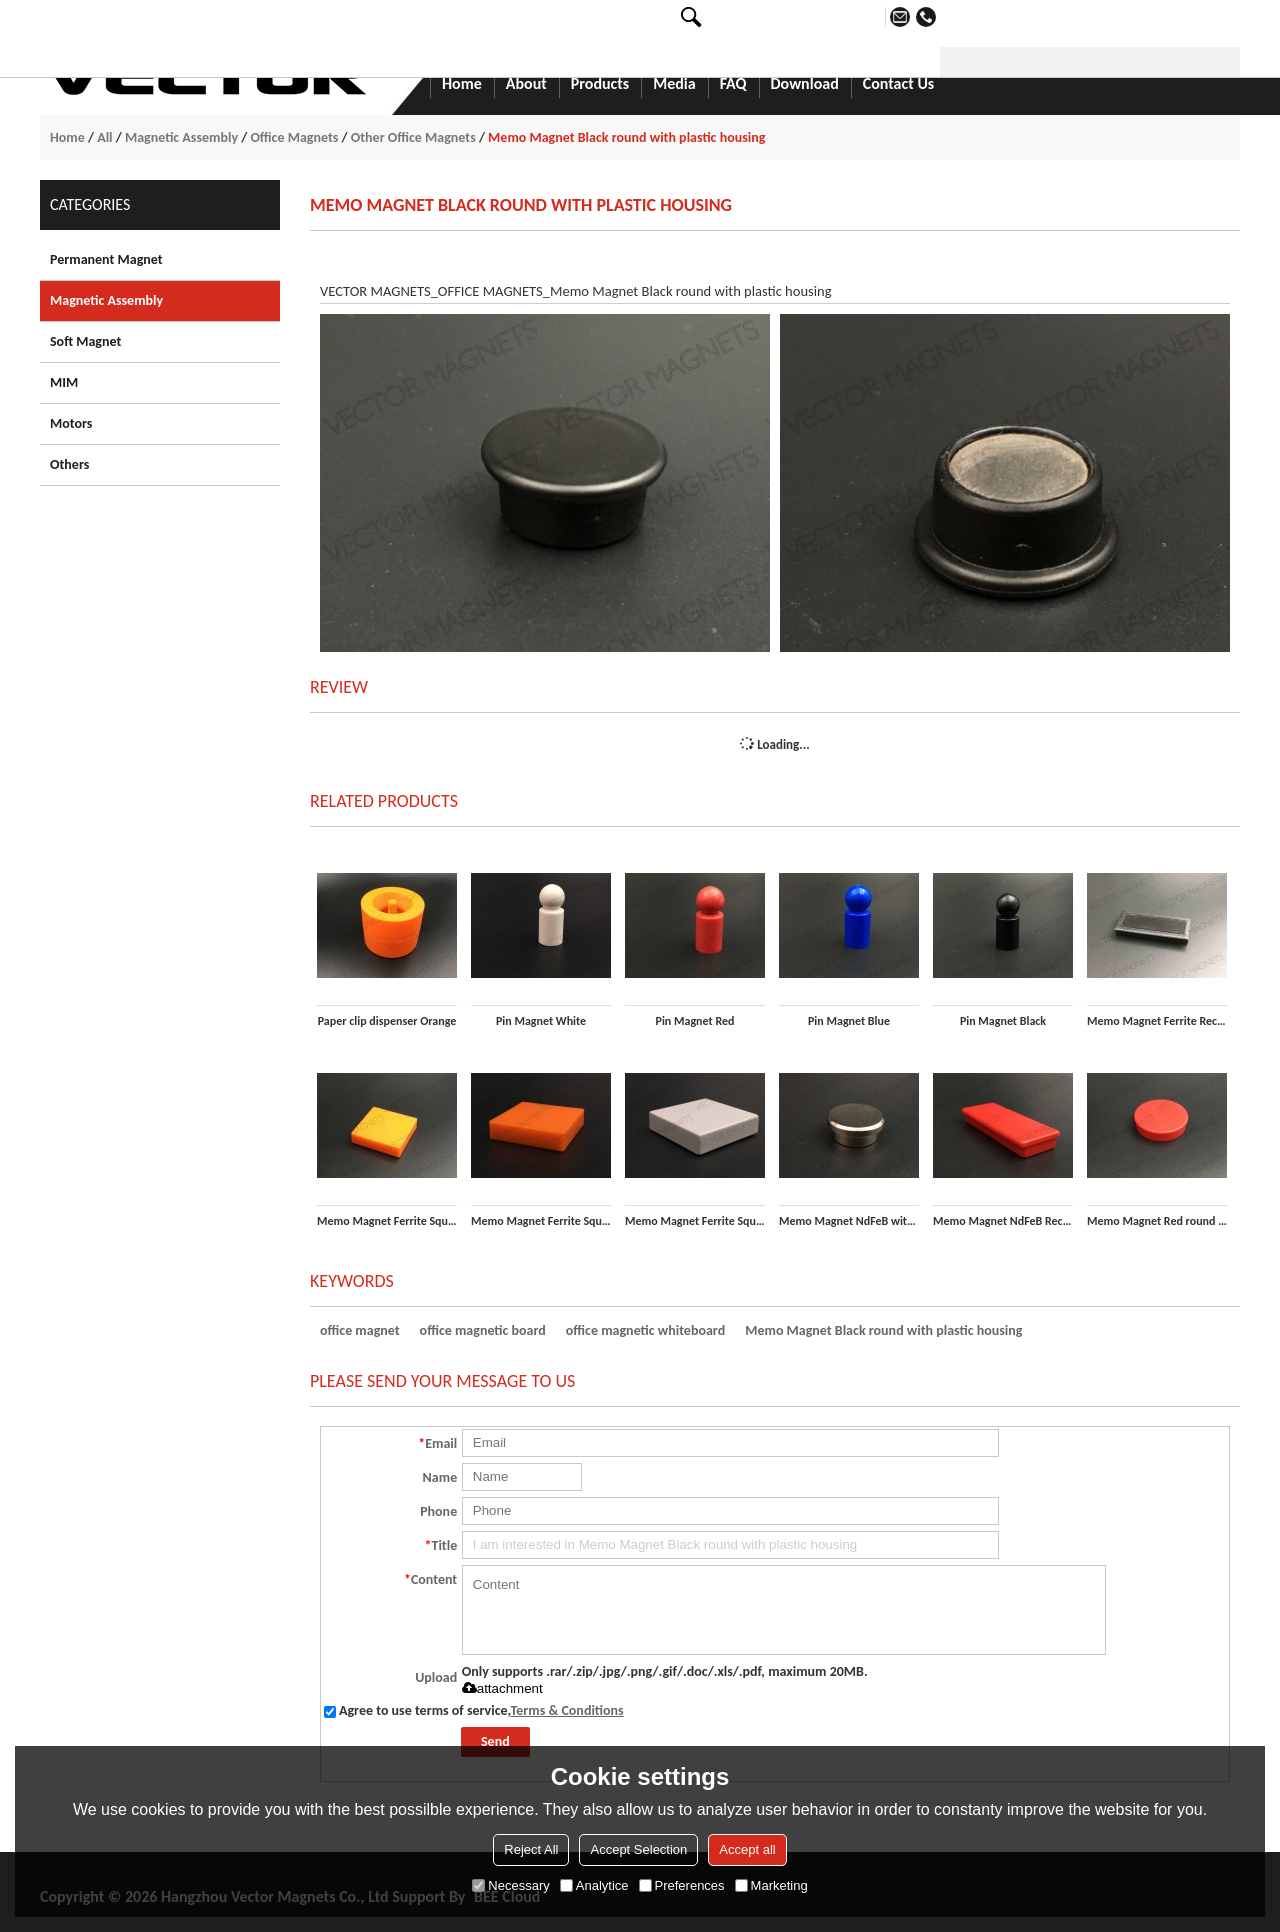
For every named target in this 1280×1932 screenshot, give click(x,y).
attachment (502, 1688)
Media (674, 85)
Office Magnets (294, 137)
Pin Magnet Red (695, 1021)
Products (600, 85)
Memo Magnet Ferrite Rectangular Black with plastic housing (1157, 1021)
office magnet (360, 1330)
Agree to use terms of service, (474, 1710)
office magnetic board (483, 1330)
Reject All (531, 1849)
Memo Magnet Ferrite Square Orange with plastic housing (541, 1221)
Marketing (771, 1885)
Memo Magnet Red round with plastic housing (1157, 1221)
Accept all (747, 1849)
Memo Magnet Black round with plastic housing (883, 1330)
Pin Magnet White (541, 1021)
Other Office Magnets (413, 137)
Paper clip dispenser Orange (387, 1021)
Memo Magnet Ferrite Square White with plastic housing (695, 1221)
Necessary (510, 1885)
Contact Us (898, 85)
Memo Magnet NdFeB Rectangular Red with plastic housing (1003, 1221)
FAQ (733, 85)
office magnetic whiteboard (645, 1330)
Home (462, 85)
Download (805, 85)
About (526, 85)
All (104, 137)
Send (495, 1741)
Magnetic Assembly (181, 137)
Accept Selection (638, 1849)
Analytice (594, 1885)
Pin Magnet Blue (849, 1021)
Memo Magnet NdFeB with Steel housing (849, 1221)
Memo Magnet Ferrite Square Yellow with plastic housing (387, 1221)
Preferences (682, 1885)
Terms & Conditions (567, 1710)
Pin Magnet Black (1003, 1021)
